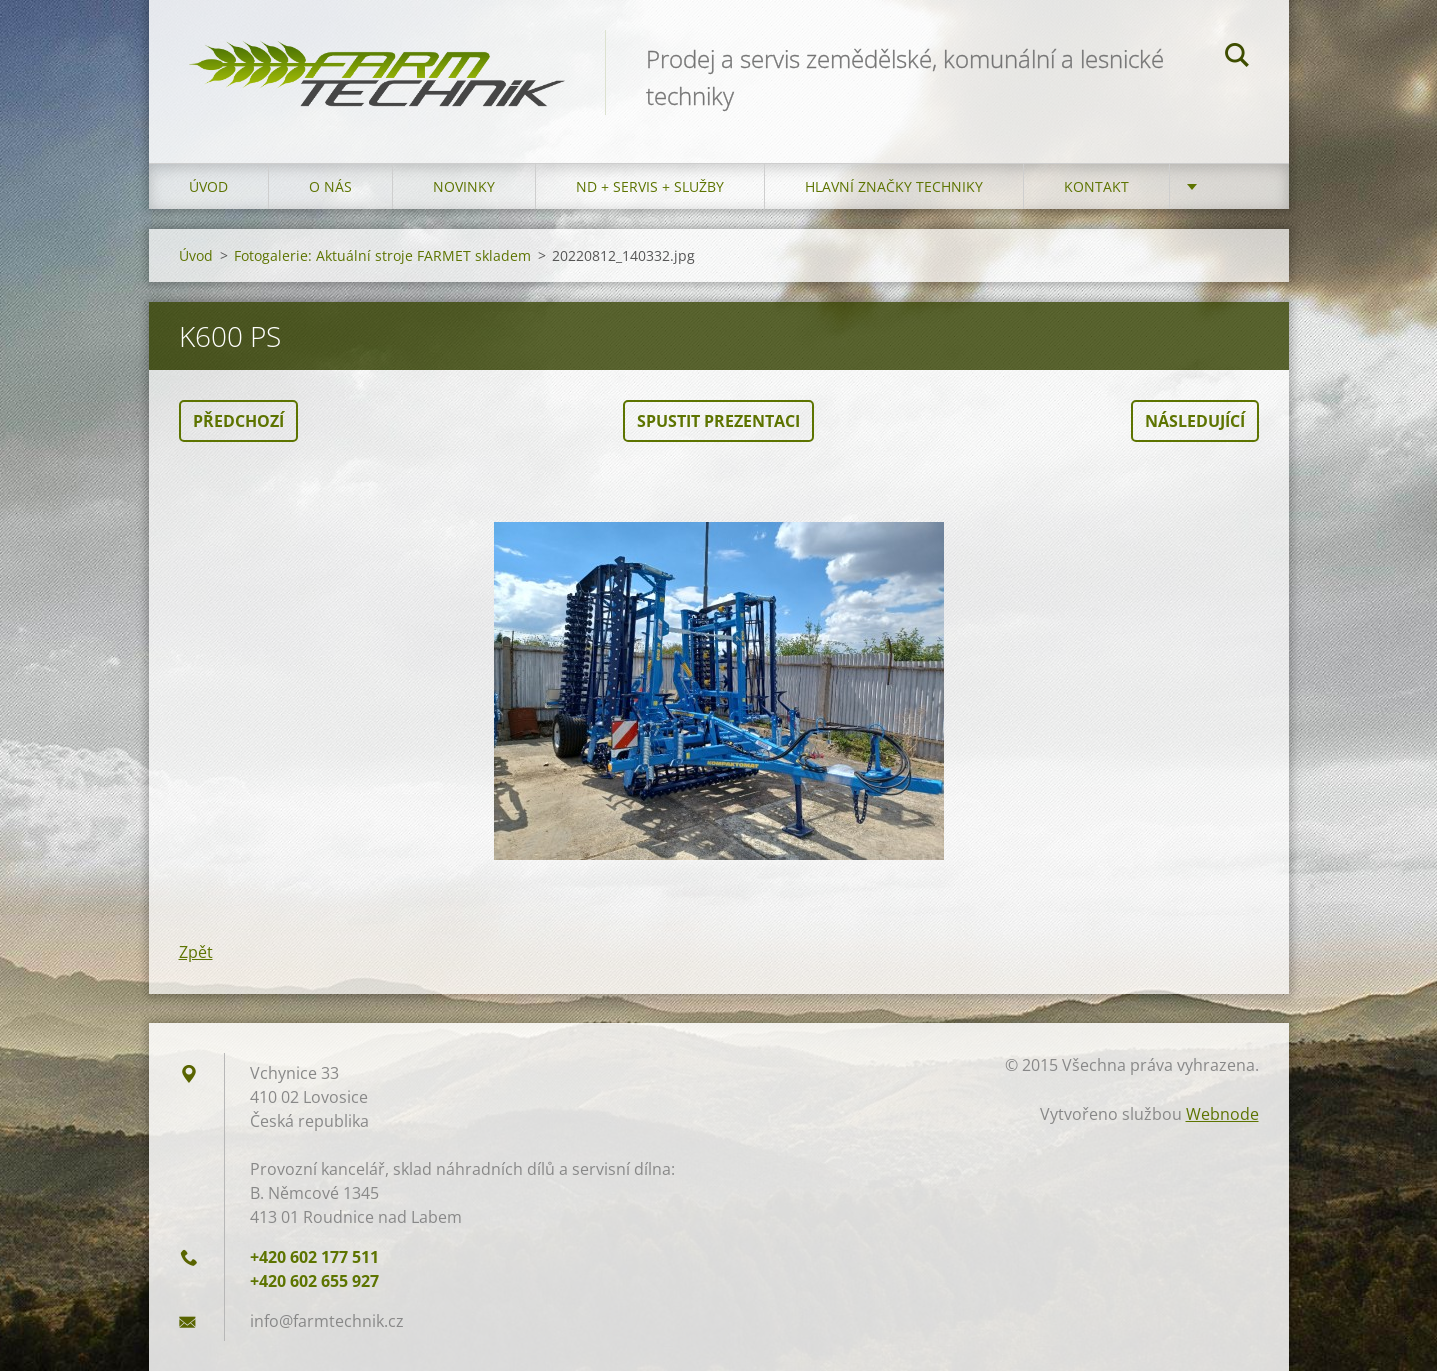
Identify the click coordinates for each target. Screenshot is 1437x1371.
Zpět (196, 952)
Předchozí (238, 421)
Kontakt (1096, 186)
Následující (1195, 421)
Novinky (464, 186)
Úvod (208, 186)
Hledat (1237, 58)
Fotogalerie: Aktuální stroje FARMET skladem (382, 255)
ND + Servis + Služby (650, 186)
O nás (330, 186)
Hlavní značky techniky (894, 186)
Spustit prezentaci (718, 421)
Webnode (1222, 1114)
